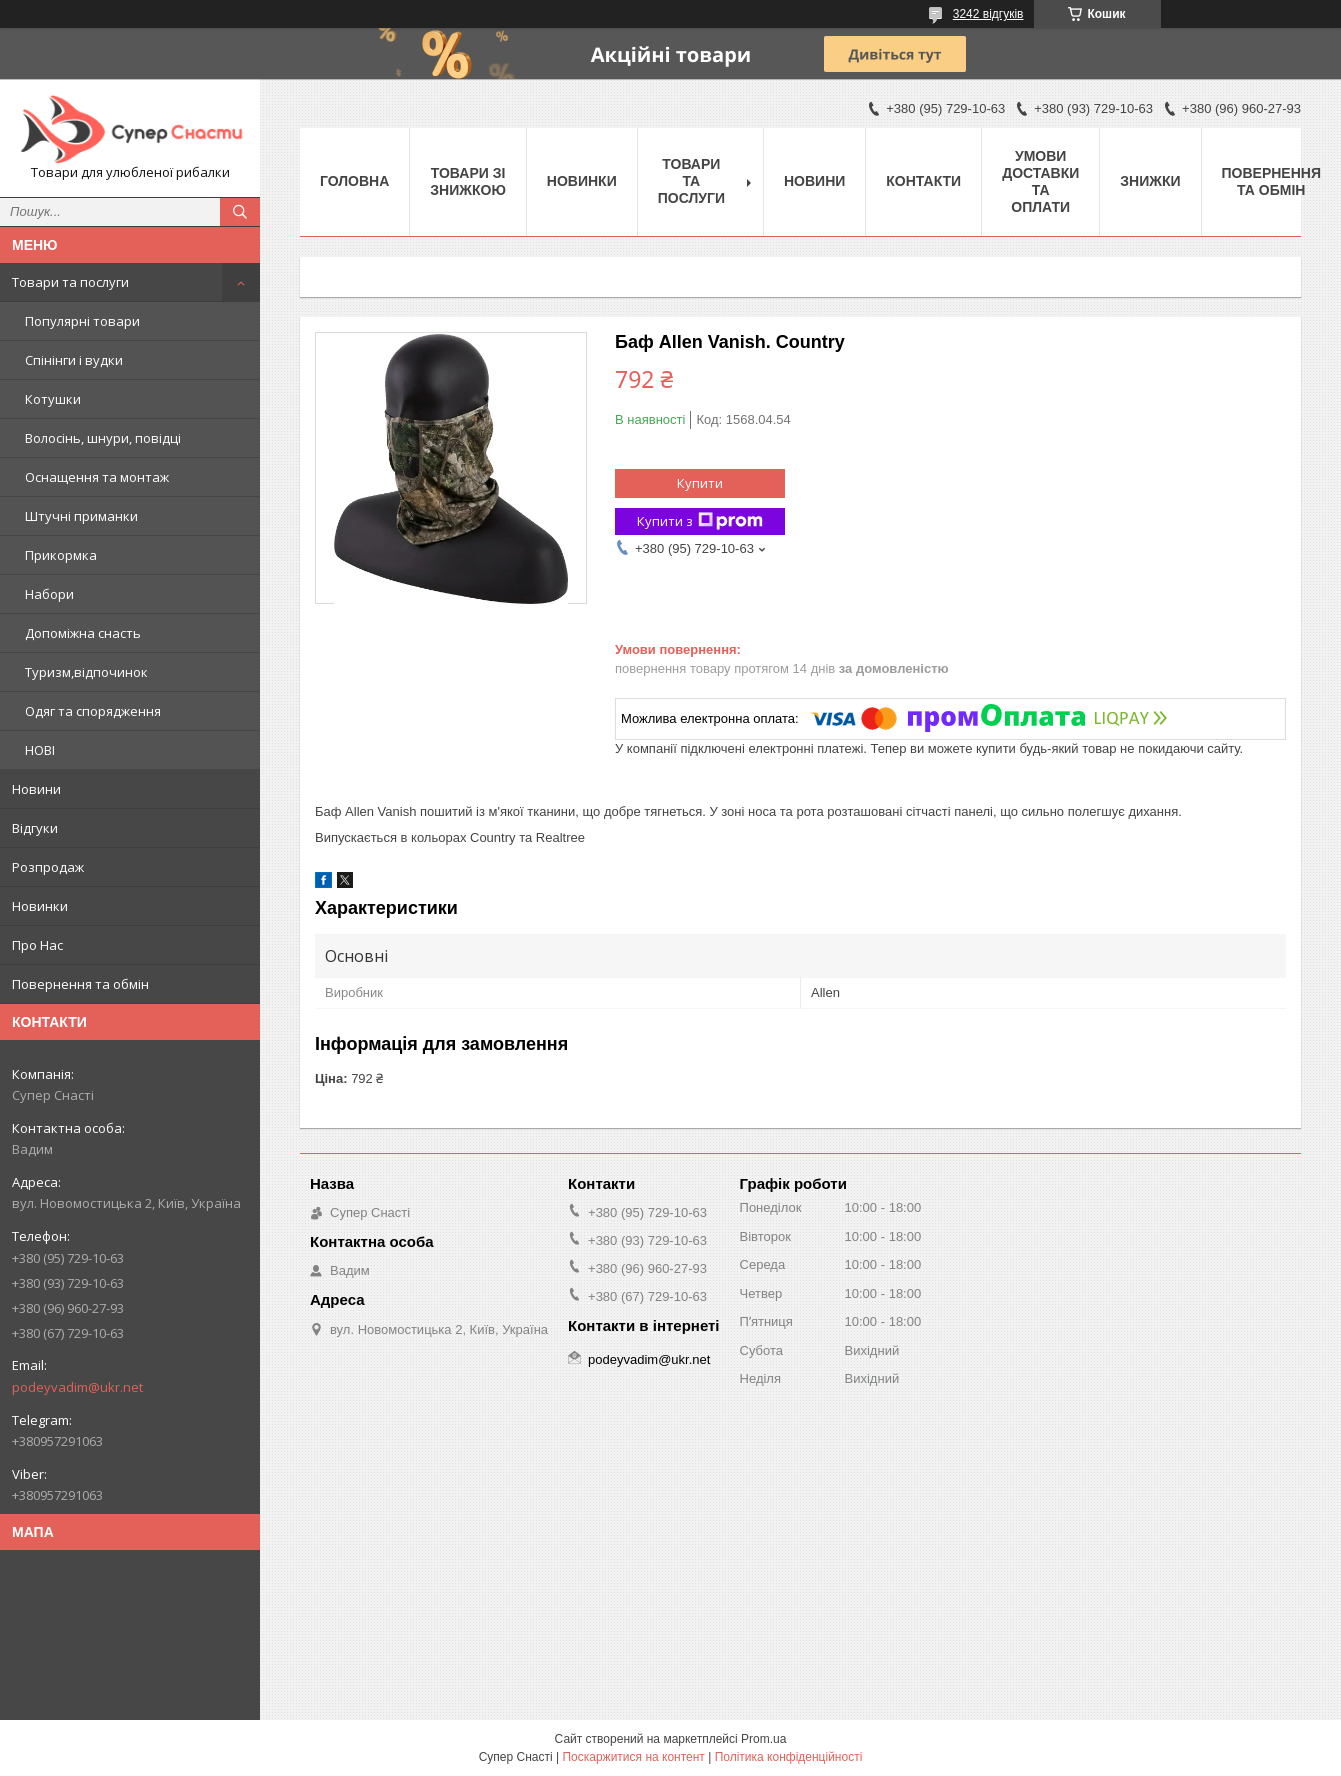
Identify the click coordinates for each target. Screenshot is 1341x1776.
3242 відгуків (988, 14)
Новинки (40, 906)
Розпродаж (48, 867)
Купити (700, 483)
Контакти (923, 181)
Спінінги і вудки (74, 360)
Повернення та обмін (80, 984)
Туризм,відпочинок (86, 672)
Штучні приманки (81, 516)
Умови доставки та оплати (1040, 181)
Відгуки (35, 828)
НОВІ (40, 750)
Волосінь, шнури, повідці (103, 438)
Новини (36, 789)
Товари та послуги (70, 282)
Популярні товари (82, 321)
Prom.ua (763, 1739)
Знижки (1150, 181)
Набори (49, 594)
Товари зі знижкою (467, 181)
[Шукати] (240, 212)
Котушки (53, 399)
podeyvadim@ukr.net (77, 1387)
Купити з (700, 521)
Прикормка (61, 555)
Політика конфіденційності (789, 1757)
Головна (354, 181)
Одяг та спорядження (93, 711)
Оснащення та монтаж (97, 477)
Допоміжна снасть (83, 633)
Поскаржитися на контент (633, 1757)
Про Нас (37, 945)
